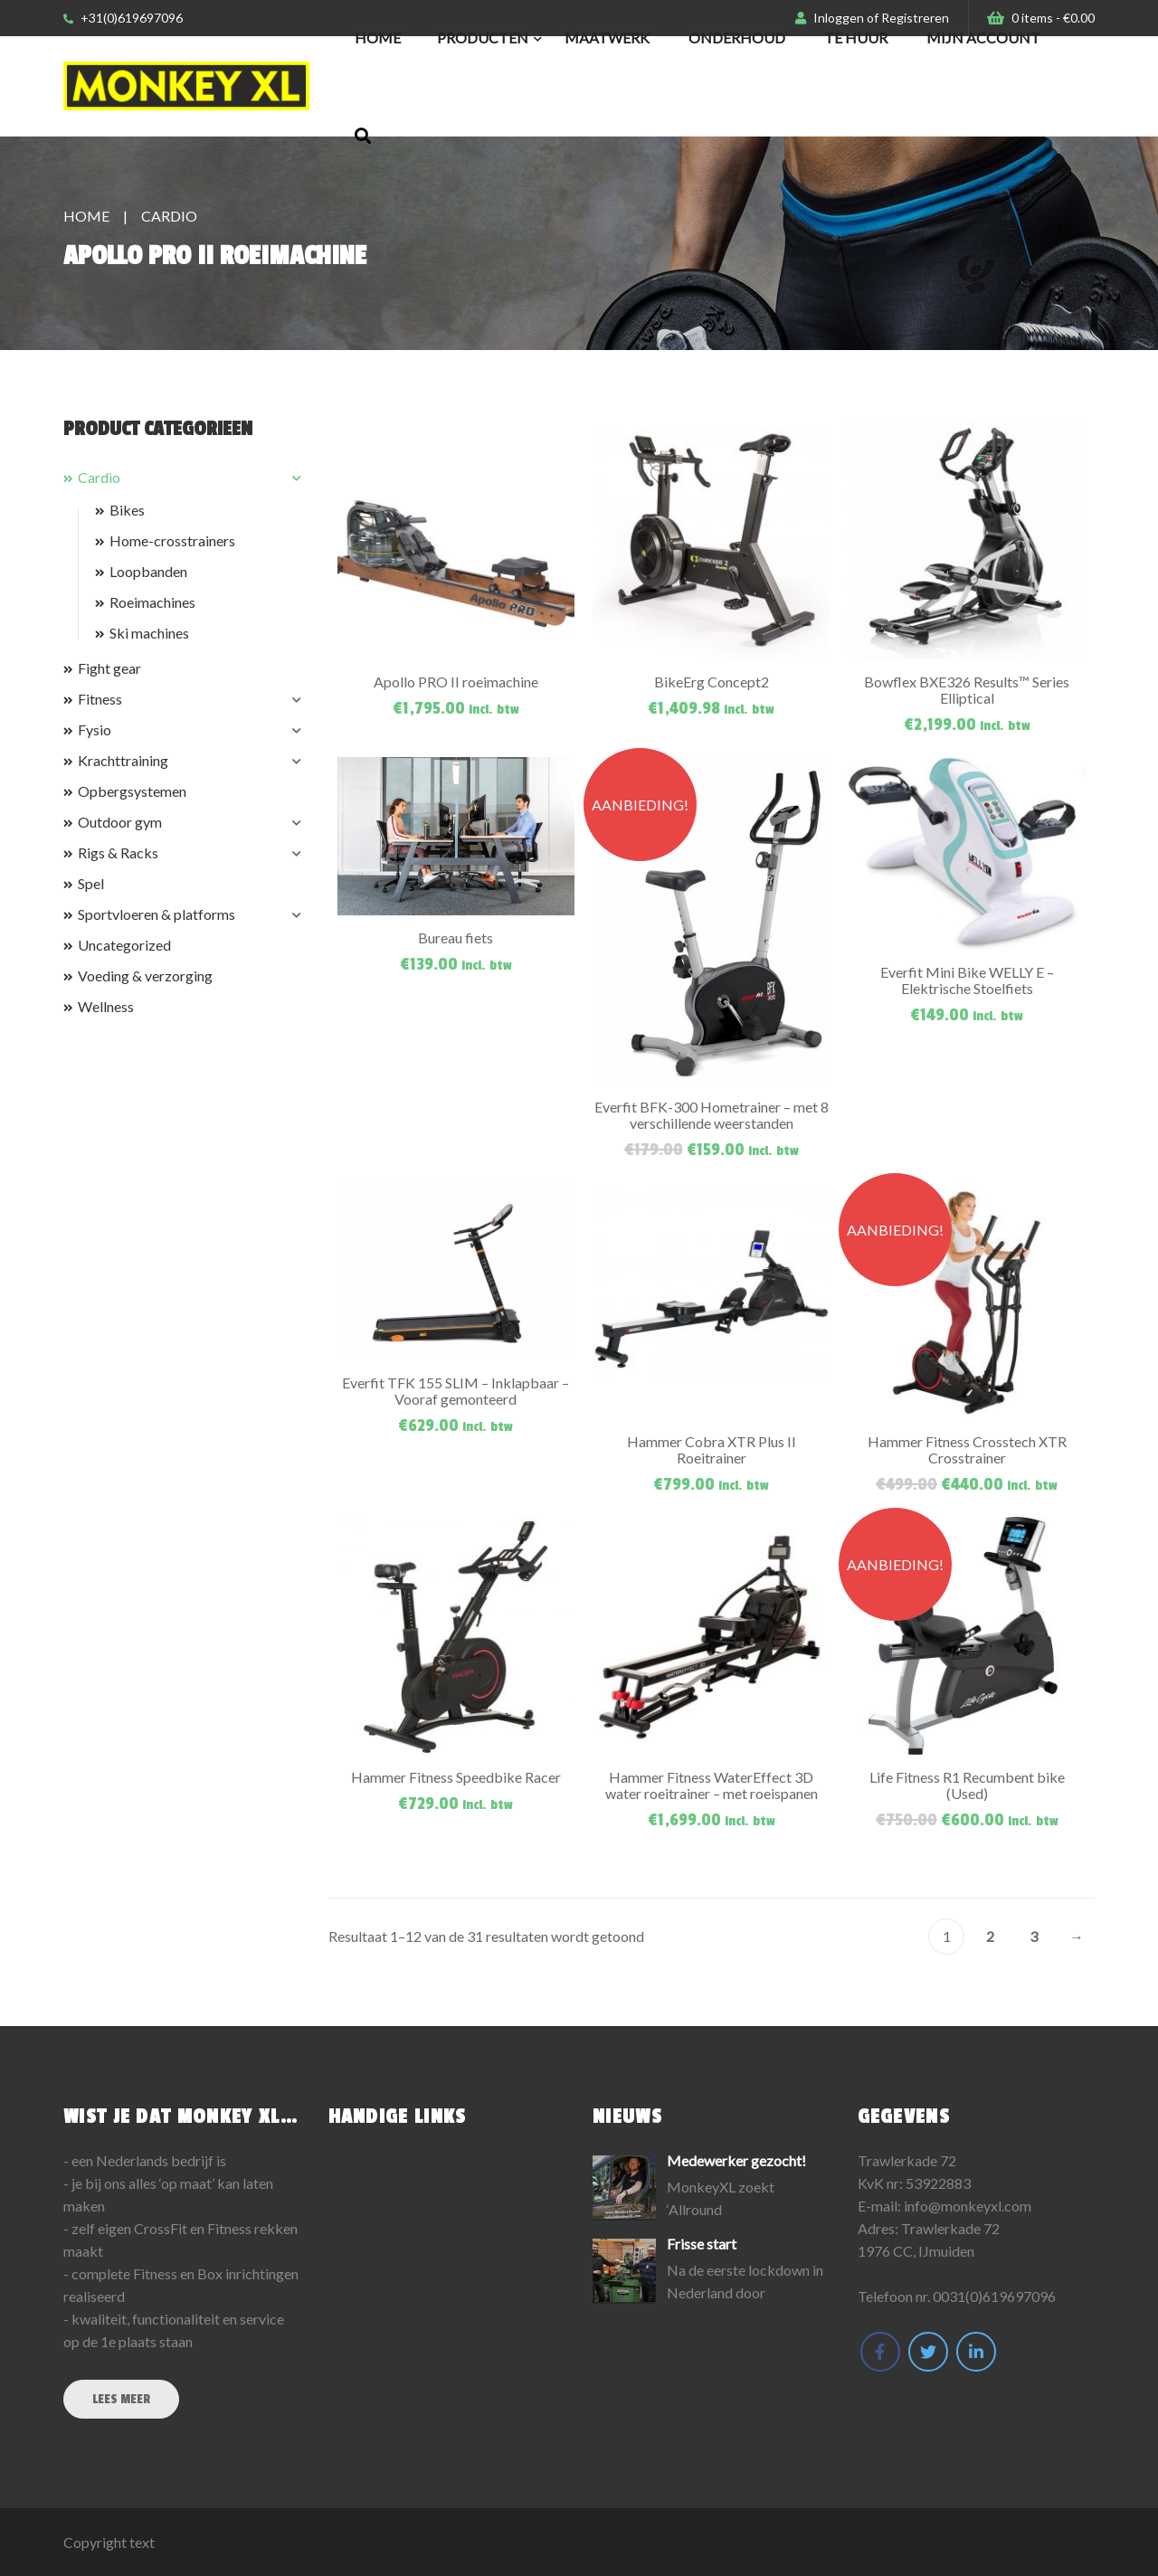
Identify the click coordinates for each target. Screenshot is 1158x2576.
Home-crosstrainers (172, 540)
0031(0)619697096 (994, 2296)
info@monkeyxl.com (967, 2205)
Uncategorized (124, 944)
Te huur (855, 37)
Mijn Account (983, 37)
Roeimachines (152, 602)
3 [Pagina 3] (1034, 1936)
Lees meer (121, 2399)
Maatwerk (607, 37)
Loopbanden (148, 571)
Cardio (99, 477)
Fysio (94, 729)
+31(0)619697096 (123, 17)
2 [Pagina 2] (990, 1936)
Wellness (106, 1006)
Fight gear (109, 668)
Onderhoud (736, 37)
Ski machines (149, 632)
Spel (91, 883)
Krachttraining (123, 760)
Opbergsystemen (132, 791)
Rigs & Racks (118, 852)
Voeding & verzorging (145, 975)
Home (378, 37)
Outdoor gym (120, 821)
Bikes (127, 509)
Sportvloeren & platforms (156, 914)
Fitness (100, 698)
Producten (482, 37)
